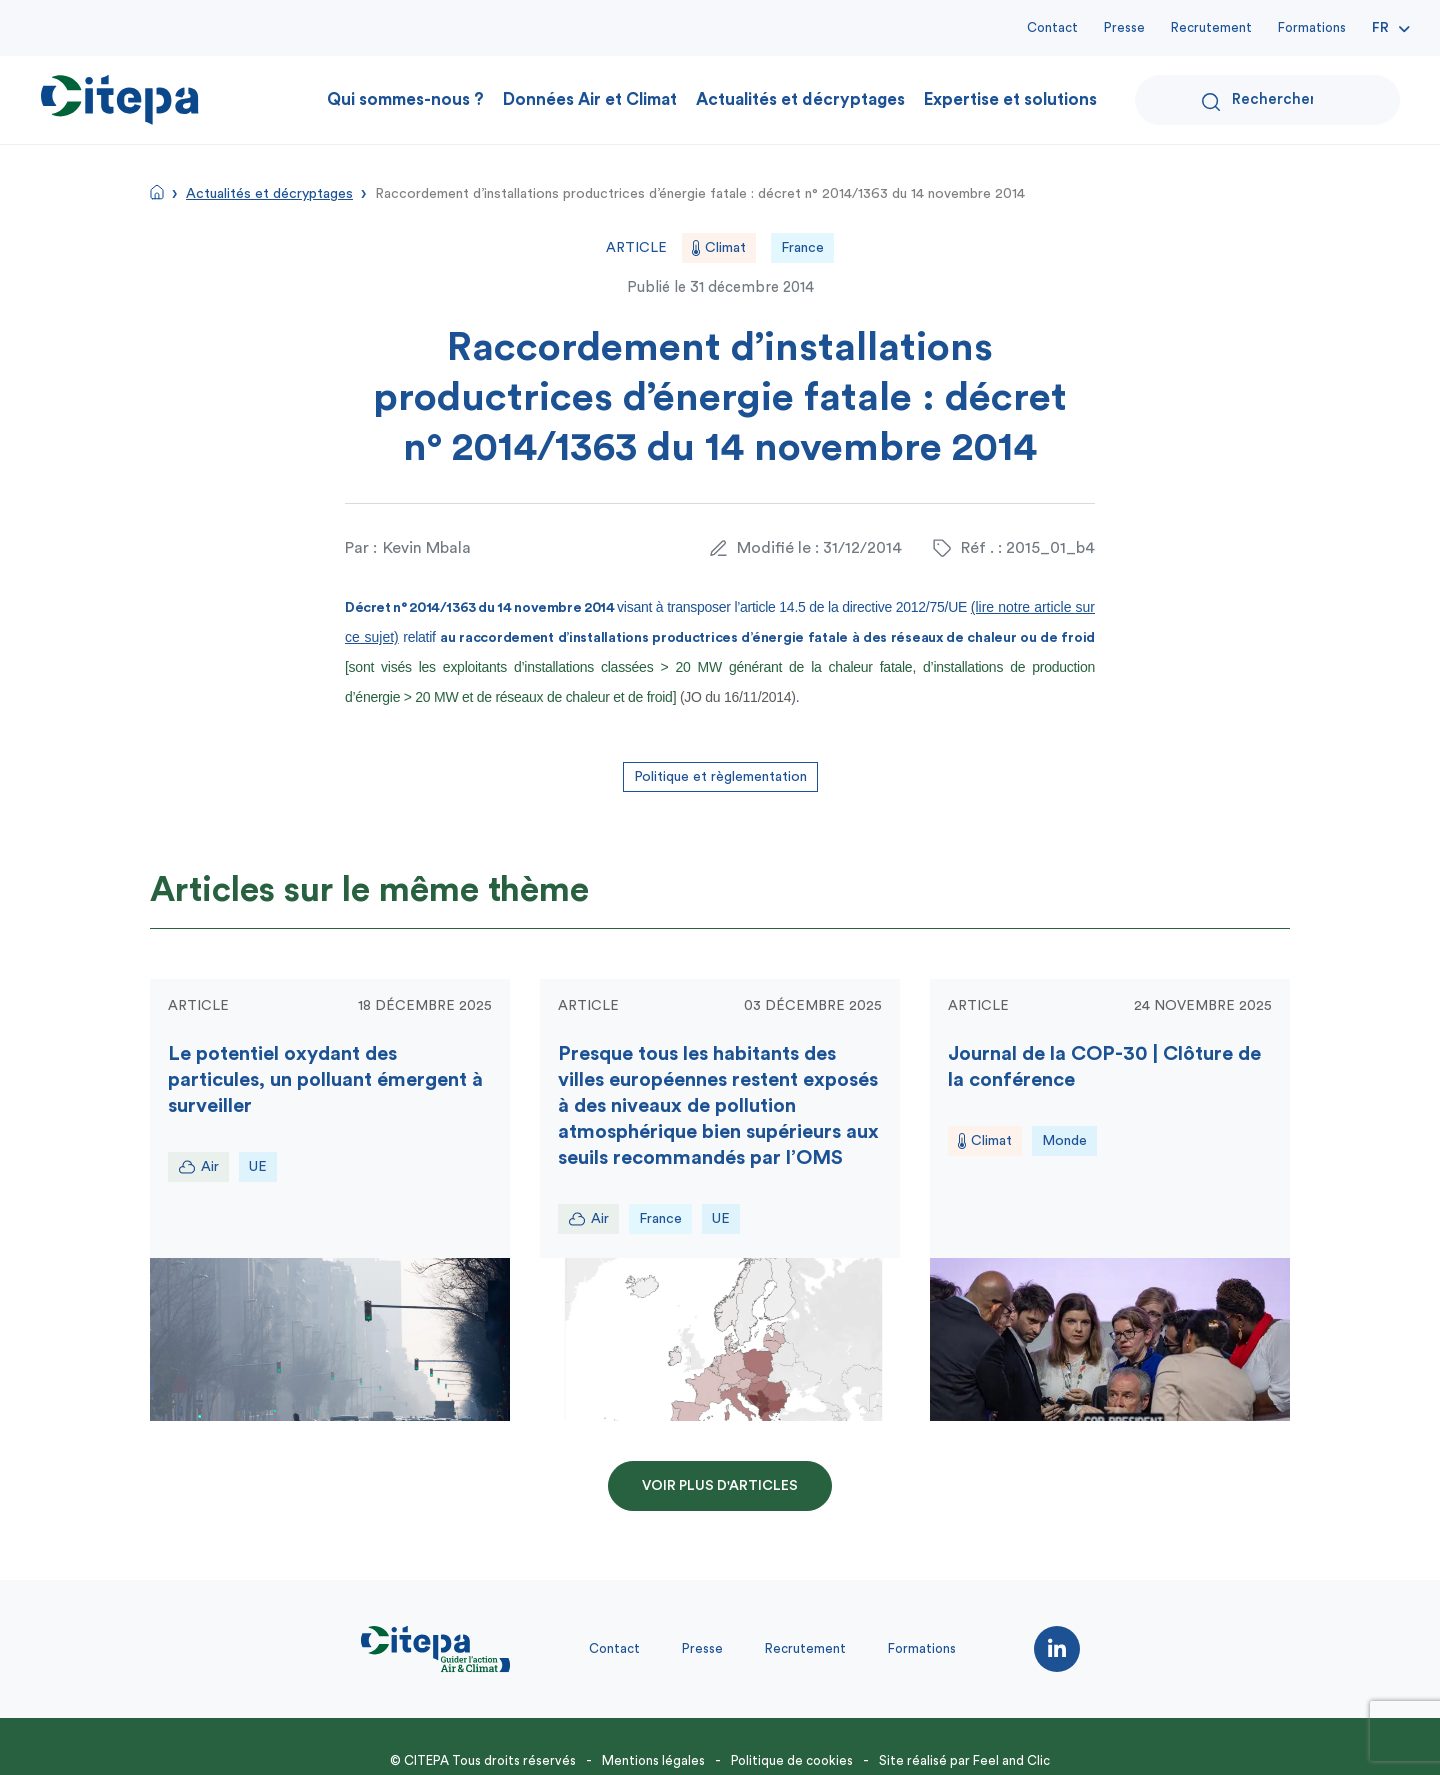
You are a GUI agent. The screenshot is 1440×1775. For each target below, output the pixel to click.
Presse (1124, 27)
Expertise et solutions (1010, 99)
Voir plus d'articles (720, 1486)
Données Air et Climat (590, 99)
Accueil (157, 192)
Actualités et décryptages (800, 99)
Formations (1312, 27)
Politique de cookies (792, 1760)
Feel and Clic (1011, 1760)
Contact (1052, 27)
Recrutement (1211, 27)
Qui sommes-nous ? (405, 99)
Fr (1380, 28)
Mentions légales (653, 1760)
